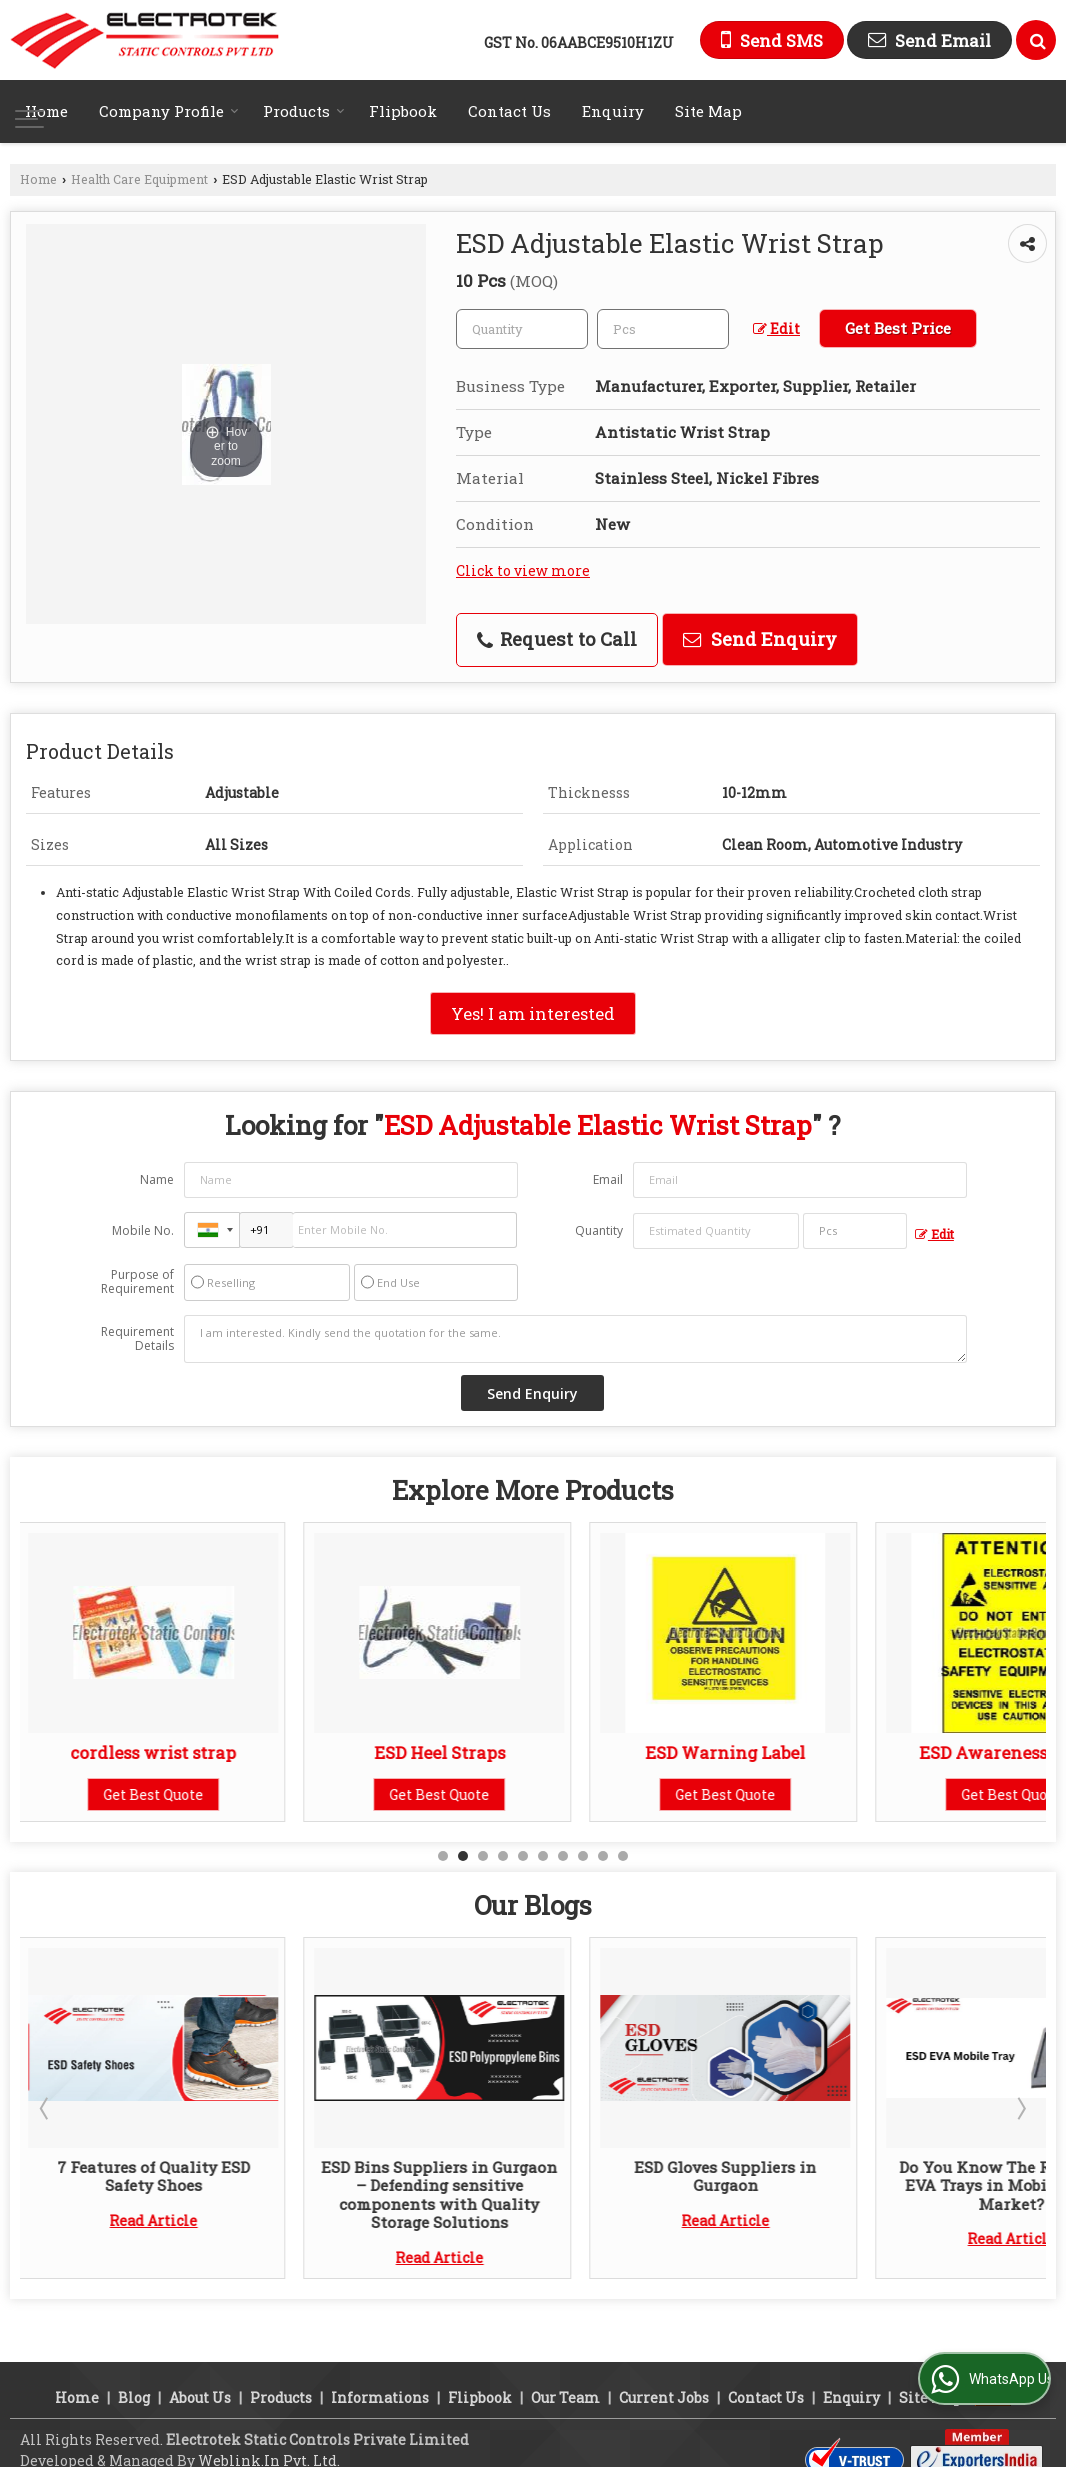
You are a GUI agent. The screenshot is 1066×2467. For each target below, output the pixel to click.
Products (304, 111)
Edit (776, 328)
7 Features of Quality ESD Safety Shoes (156, 2176)
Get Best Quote (156, 1794)
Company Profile (169, 111)
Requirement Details (137, 1339)
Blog (134, 2397)
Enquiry (613, 111)
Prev (46, 2108)
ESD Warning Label (728, 1752)
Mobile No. (143, 1230)
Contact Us (509, 111)
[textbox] (663, 329)
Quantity (599, 1230)
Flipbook (403, 111)
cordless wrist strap (156, 1752)
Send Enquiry (760, 639)
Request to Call (557, 639)
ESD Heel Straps (442, 1752)
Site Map (708, 111)
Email (608, 1179)
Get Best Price (898, 328)
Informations (380, 2397)
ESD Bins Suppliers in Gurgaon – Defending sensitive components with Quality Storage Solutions (442, 2194)
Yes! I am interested (533, 1013)
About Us (200, 2397)
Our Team (565, 2397)
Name (157, 1179)
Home (46, 111)
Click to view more (523, 570)
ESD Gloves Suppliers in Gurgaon (728, 2176)
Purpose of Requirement (137, 1282)
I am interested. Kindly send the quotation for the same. (575, 1339)
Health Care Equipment (139, 179)
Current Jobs (664, 2397)
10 (623, 1856)
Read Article (156, 2220)
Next (1020, 2108)
